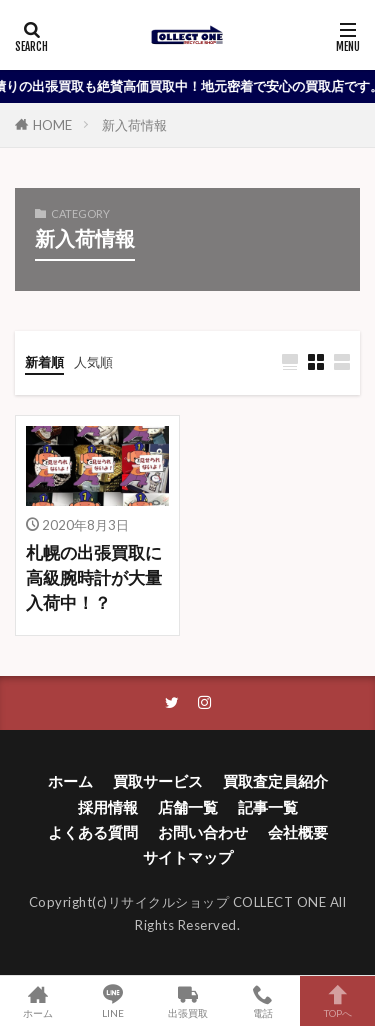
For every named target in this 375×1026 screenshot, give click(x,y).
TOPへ (337, 1001)
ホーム (70, 781)
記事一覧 (268, 807)
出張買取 (187, 1001)
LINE (112, 1001)
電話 (262, 1001)
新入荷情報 (134, 125)
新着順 (44, 362)
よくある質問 (93, 832)
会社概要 (298, 832)
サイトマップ (188, 857)
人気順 (93, 362)
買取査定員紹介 (275, 781)
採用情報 (108, 807)
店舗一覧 (188, 807)
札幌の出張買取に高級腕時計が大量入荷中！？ (94, 578)
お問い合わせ (203, 832)
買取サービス (158, 781)
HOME (52, 125)
